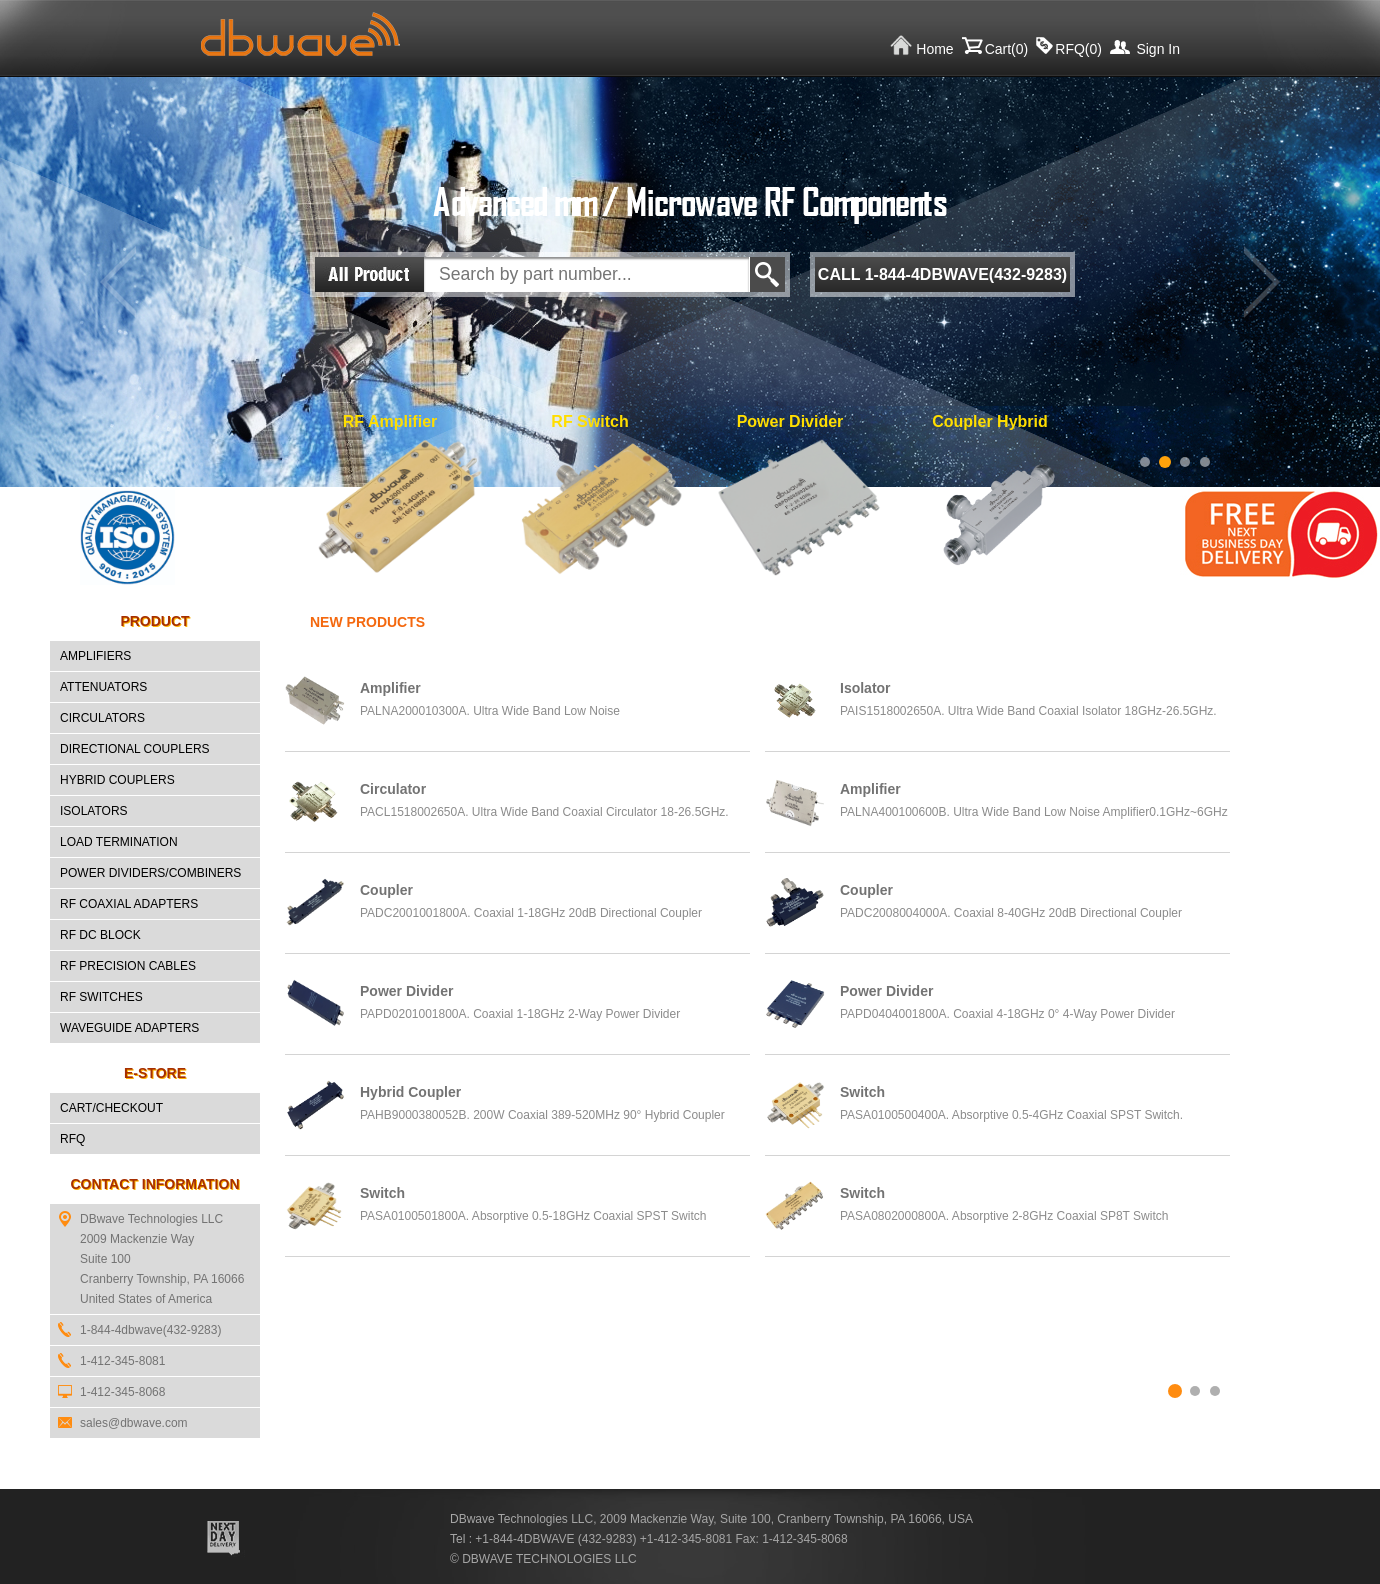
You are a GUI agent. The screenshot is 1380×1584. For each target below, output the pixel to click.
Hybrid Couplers (117, 780)
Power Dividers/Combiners (150, 873)
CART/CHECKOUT (111, 1108)
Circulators (102, 718)
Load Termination (119, 842)
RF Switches (101, 997)
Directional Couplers (135, 749)
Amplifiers (95, 656)
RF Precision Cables (128, 966)
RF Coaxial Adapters (129, 904)
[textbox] (586, 274)
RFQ (72, 1139)
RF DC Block (100, 935)
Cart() (1007, 49)
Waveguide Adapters (129, 1028)
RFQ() (1078, 49)
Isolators (94, 811)
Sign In (1158, 49)
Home (934, 49)
